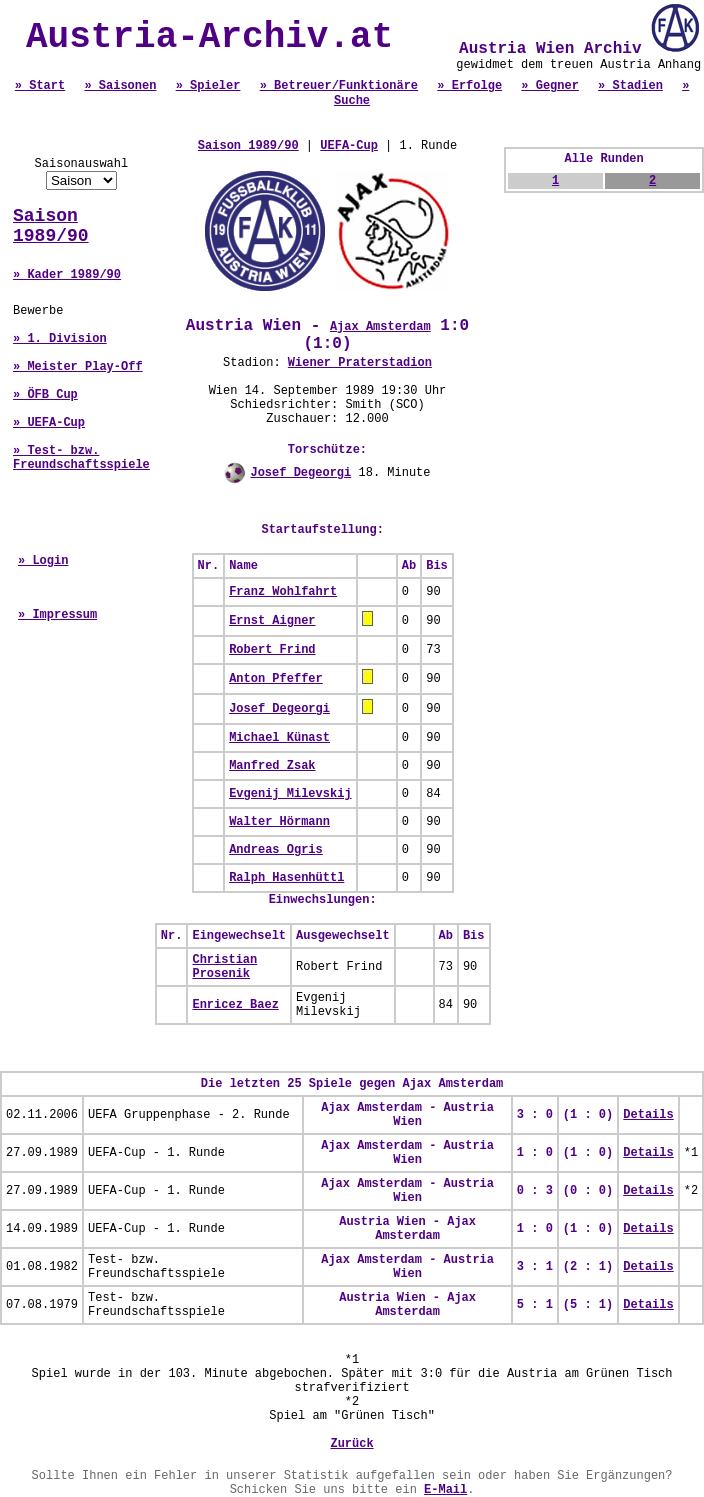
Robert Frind (272, 650)
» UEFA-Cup (49, 423)
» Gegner (550, 86)
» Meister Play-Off (78, 367)
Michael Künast (279, 738)
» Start (40, 86)
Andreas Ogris (276, 850)
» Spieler (208, 86)
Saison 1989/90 (51, 226)
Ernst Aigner (272, 621)
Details (648, 1115)
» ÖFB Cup (45, 395)
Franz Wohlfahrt (283, 592)
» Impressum (57, 615)
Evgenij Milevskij (290, 794)
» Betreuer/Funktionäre (339, 86)
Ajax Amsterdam (380, 327)
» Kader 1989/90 (67, 275)
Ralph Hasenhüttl (286, 878)
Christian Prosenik (224, 967)
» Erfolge (469, 86)
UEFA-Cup (349, 146)
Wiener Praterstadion (360, 363)
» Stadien (630, 86)
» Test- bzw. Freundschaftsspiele (81, 458)
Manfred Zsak (272, 766)
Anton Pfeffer (276, 679)
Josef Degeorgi (300, 473)
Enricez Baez (235, 1005)
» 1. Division (60, 339)
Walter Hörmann (279, 822)
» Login (43, 561)
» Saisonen (120, 86)
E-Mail (445, 1490)
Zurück (351, 1444)
